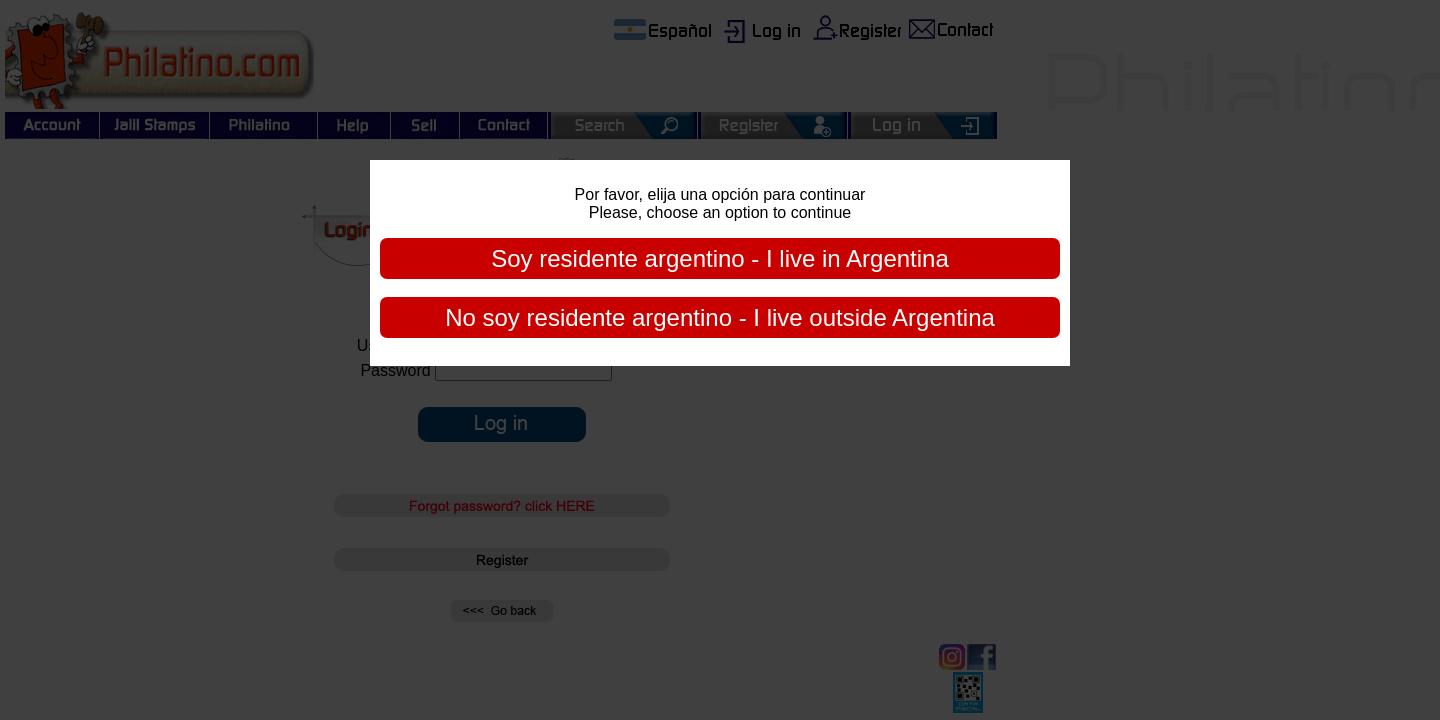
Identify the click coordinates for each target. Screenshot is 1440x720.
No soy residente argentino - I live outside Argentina (720, 317)
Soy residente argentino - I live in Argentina (720, 258)
